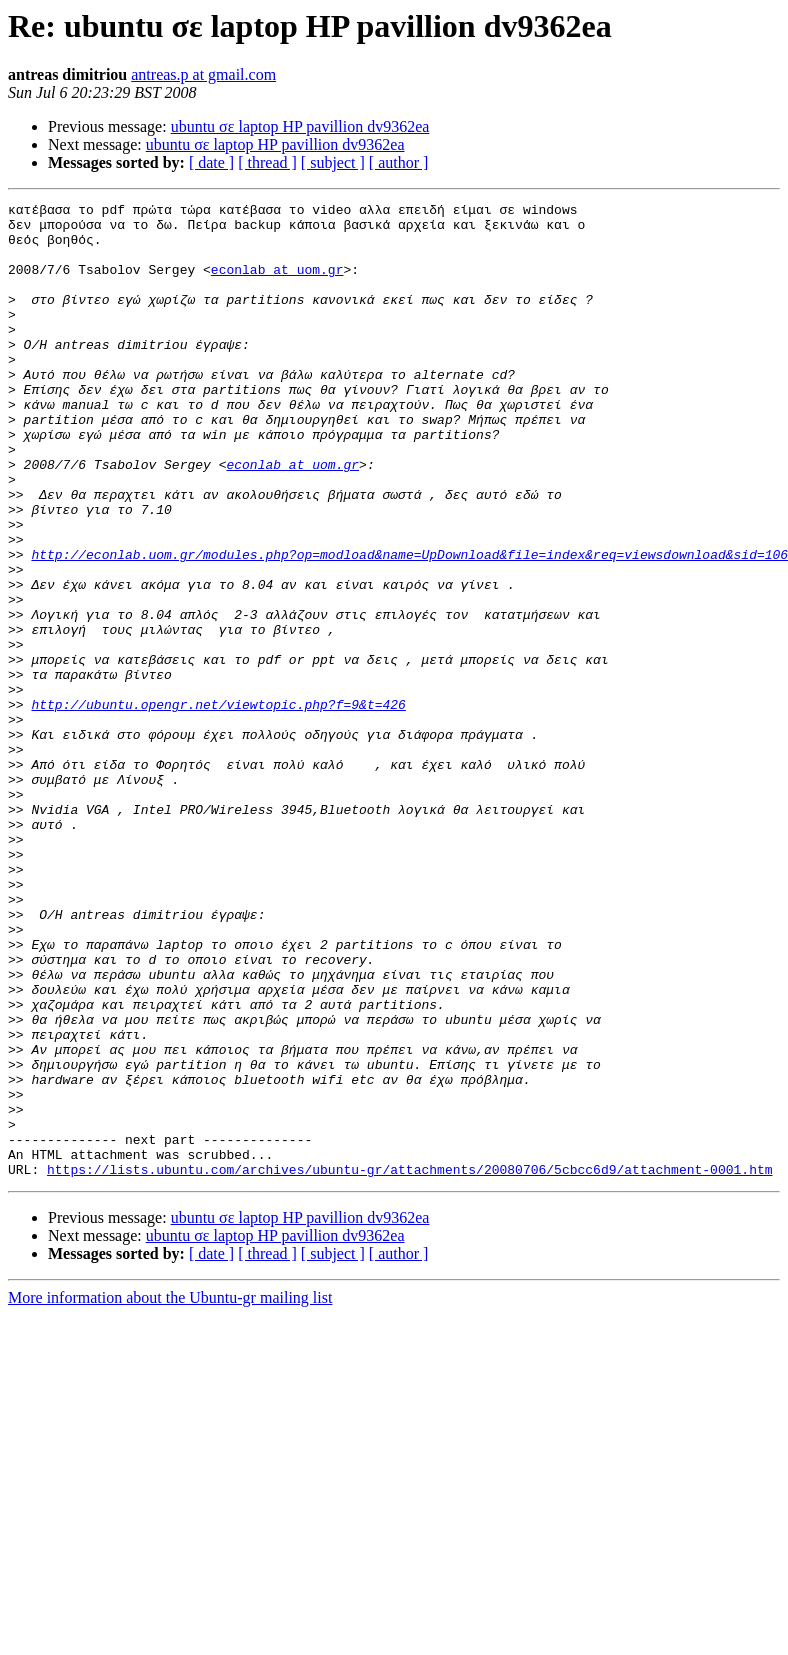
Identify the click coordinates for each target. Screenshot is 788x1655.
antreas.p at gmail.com (203, 74)
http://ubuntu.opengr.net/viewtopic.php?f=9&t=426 (218, 806)
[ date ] (211, 162)
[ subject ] (333, 162)
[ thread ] (267, 162)
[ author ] (399, 162)
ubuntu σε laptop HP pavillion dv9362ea (300, 126)
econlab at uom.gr (277, 284)
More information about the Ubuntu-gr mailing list (170, 1492)
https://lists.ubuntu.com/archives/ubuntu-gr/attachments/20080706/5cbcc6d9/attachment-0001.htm (409, 1364)
